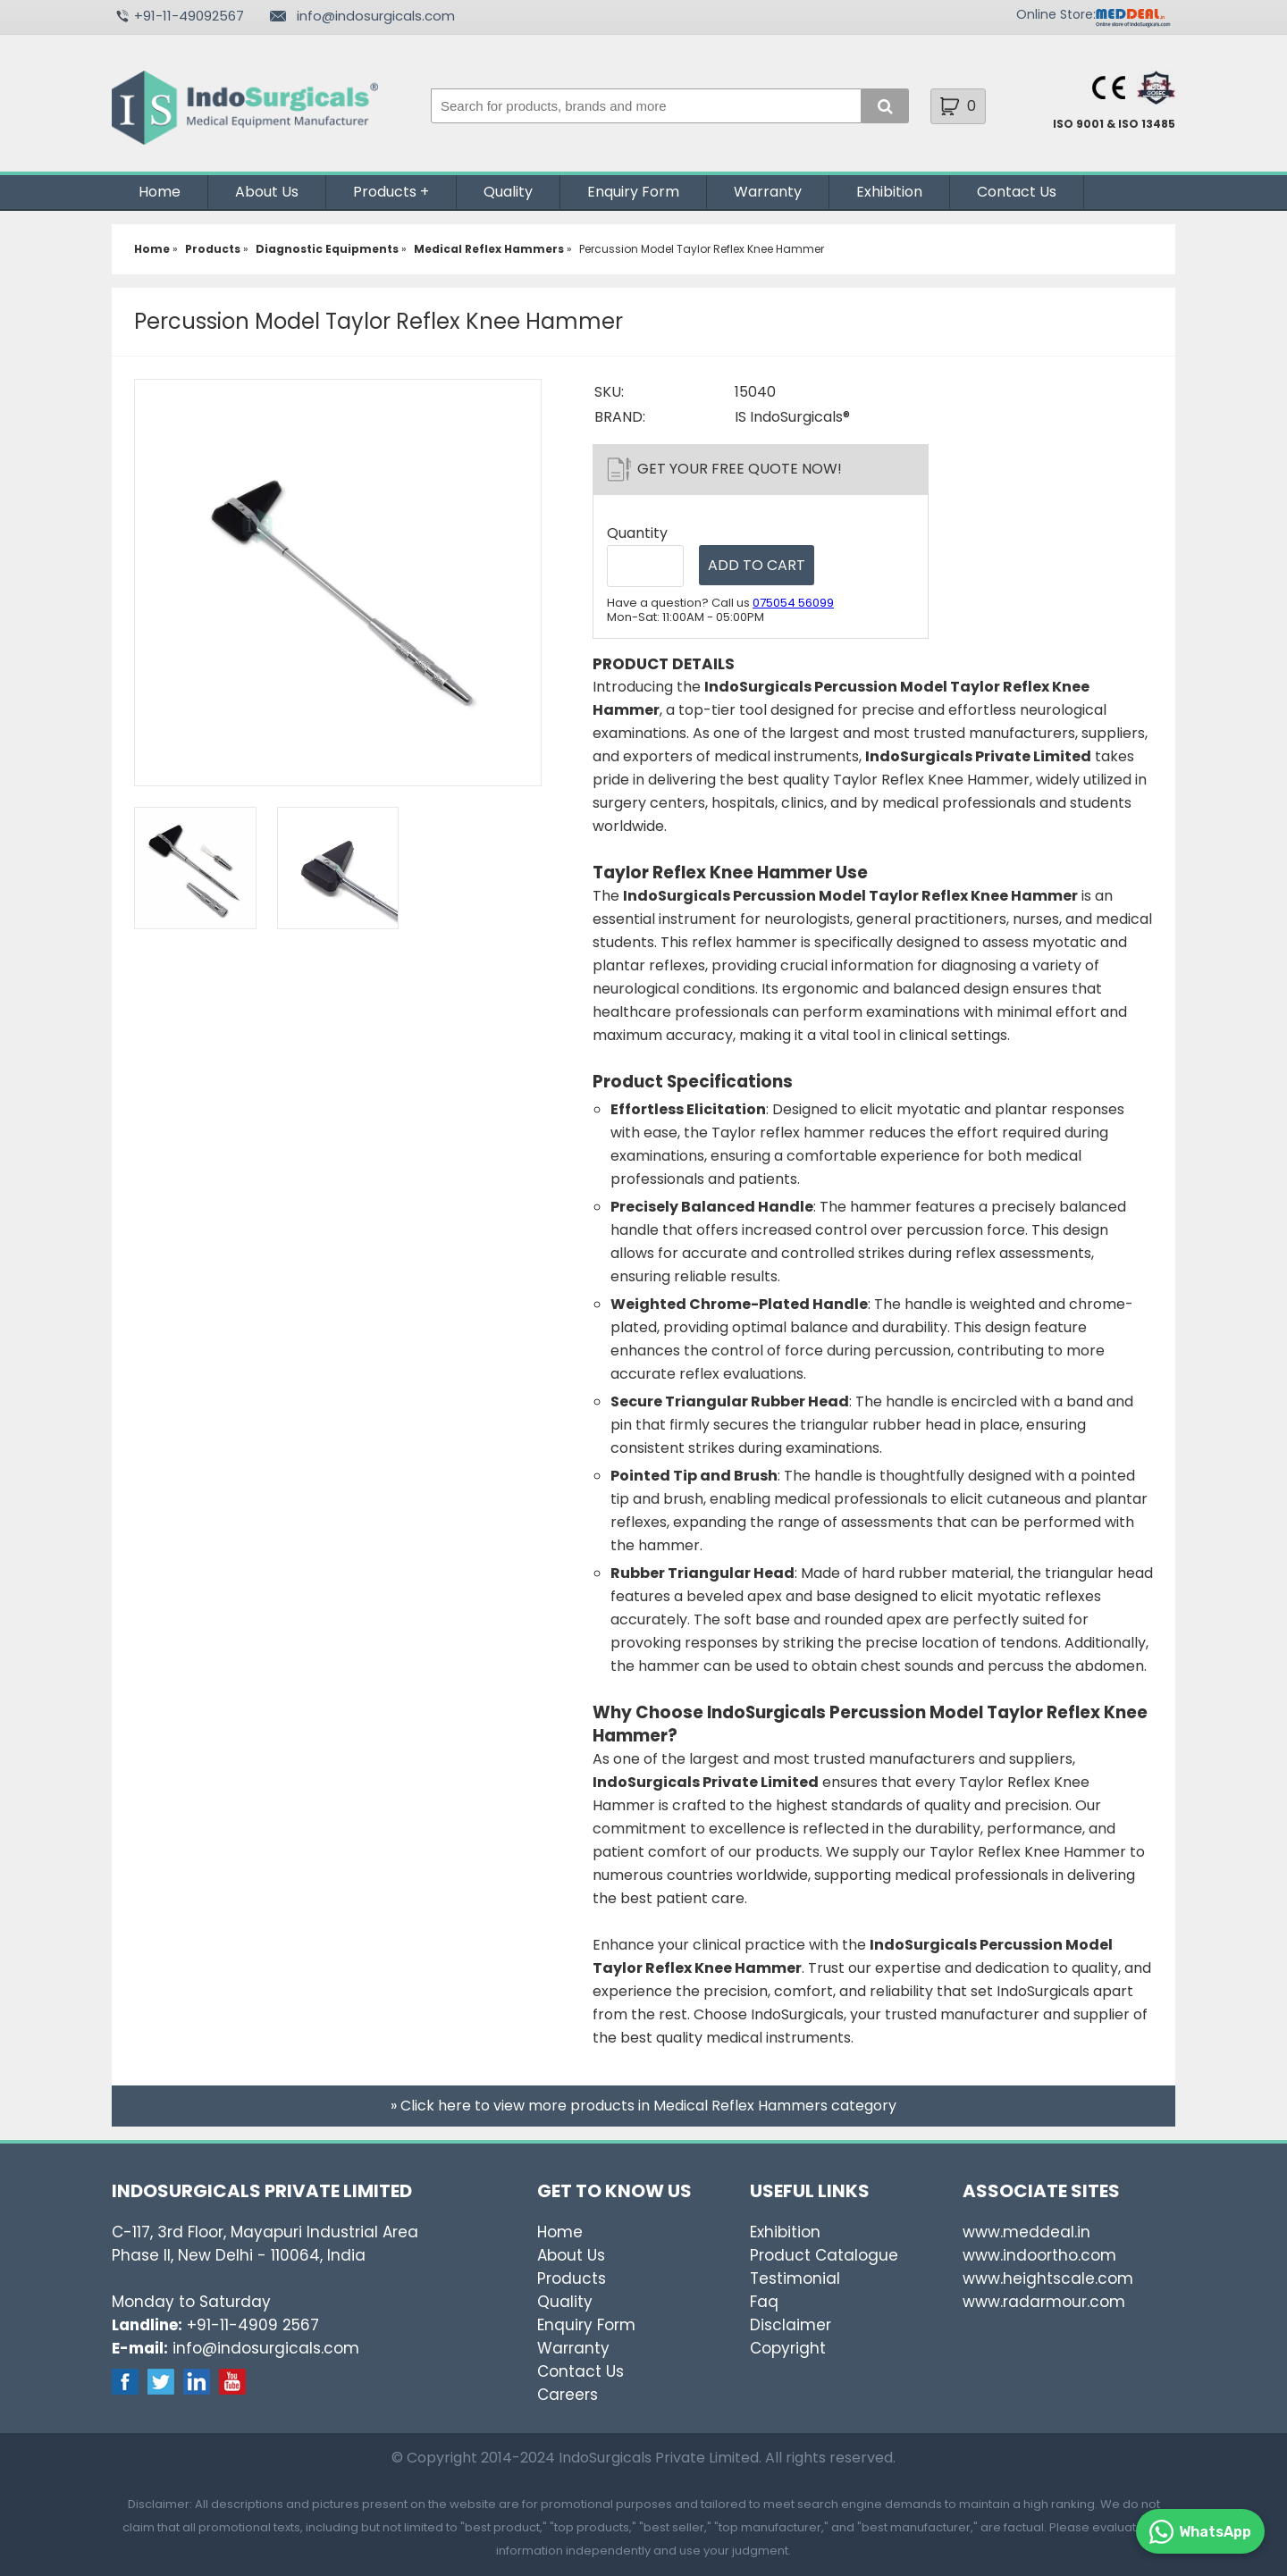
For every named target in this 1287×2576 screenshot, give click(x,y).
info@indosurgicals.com (376, 15)
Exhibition (889, 191)
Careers (567, 2394)
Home (160, 191)
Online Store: (1056, 14)
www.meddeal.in (1026, 2232)
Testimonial (795, 2278)
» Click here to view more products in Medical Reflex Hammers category (643, 2105)
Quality (508, 191)
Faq (764, 2301)
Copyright (788, 2348)
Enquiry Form (633, 191)
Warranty (768, 191)
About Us (267, 191)
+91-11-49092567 (189, 15)
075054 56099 (793, 602)
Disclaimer (790, 2325)
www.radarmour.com (1044, 2301)
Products (384, 191)
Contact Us (1016, 191)
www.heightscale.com (1048, 2278)
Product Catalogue (824, 2255)
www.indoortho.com (1039, 2255)
